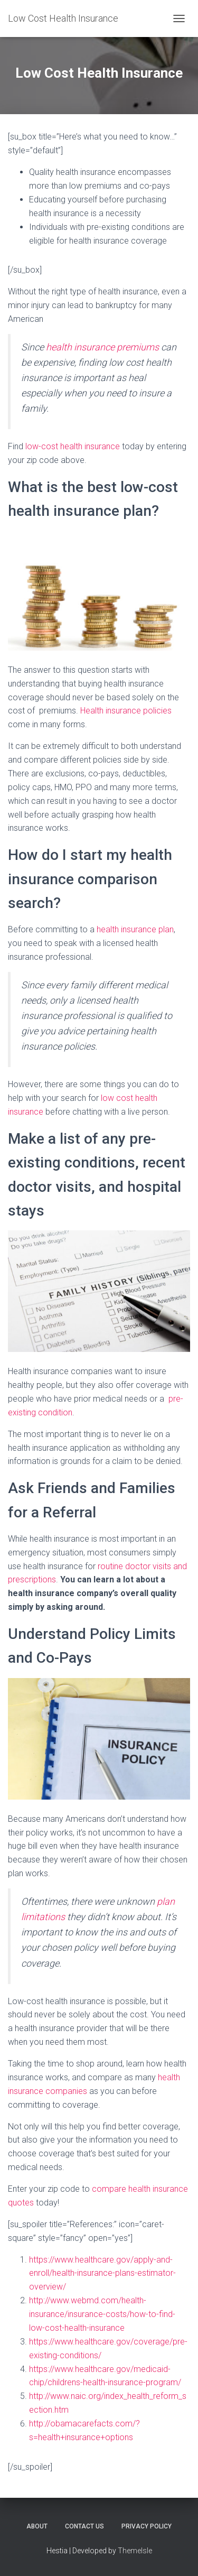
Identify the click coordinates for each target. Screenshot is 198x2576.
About (37, 2526)
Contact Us (84, 2526)
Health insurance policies (126, 711)
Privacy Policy (146, 2526)
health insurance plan (135, 929)
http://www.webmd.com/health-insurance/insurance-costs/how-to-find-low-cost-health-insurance (102, 2314)
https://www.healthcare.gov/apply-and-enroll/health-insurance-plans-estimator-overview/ (102, 2273)
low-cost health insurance (72, 446)
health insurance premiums (102, 347)
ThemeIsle (135, 2550)
